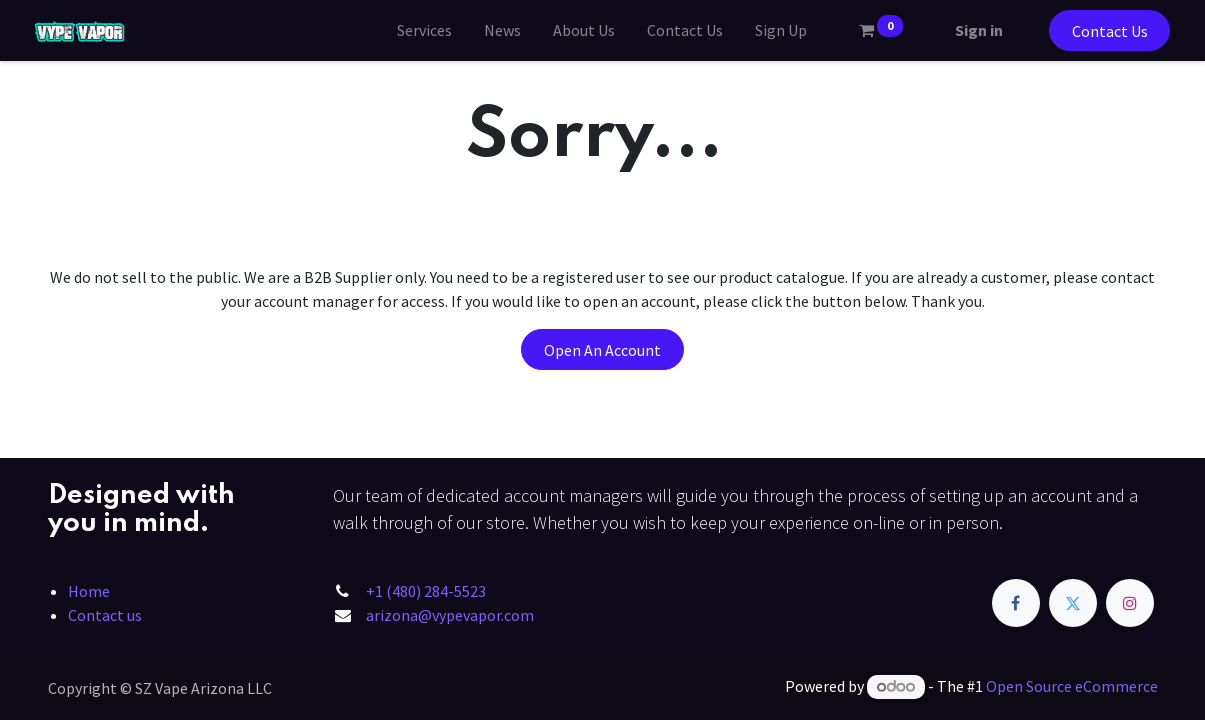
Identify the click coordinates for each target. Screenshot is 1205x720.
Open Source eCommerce (1072, 686)
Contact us (105, 615)
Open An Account (602, 350)
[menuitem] (411, 30)
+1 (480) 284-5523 (426, 591)
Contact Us (1097, 31)
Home (89, 591)
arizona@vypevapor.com (450, 615)
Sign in (966, 30)
